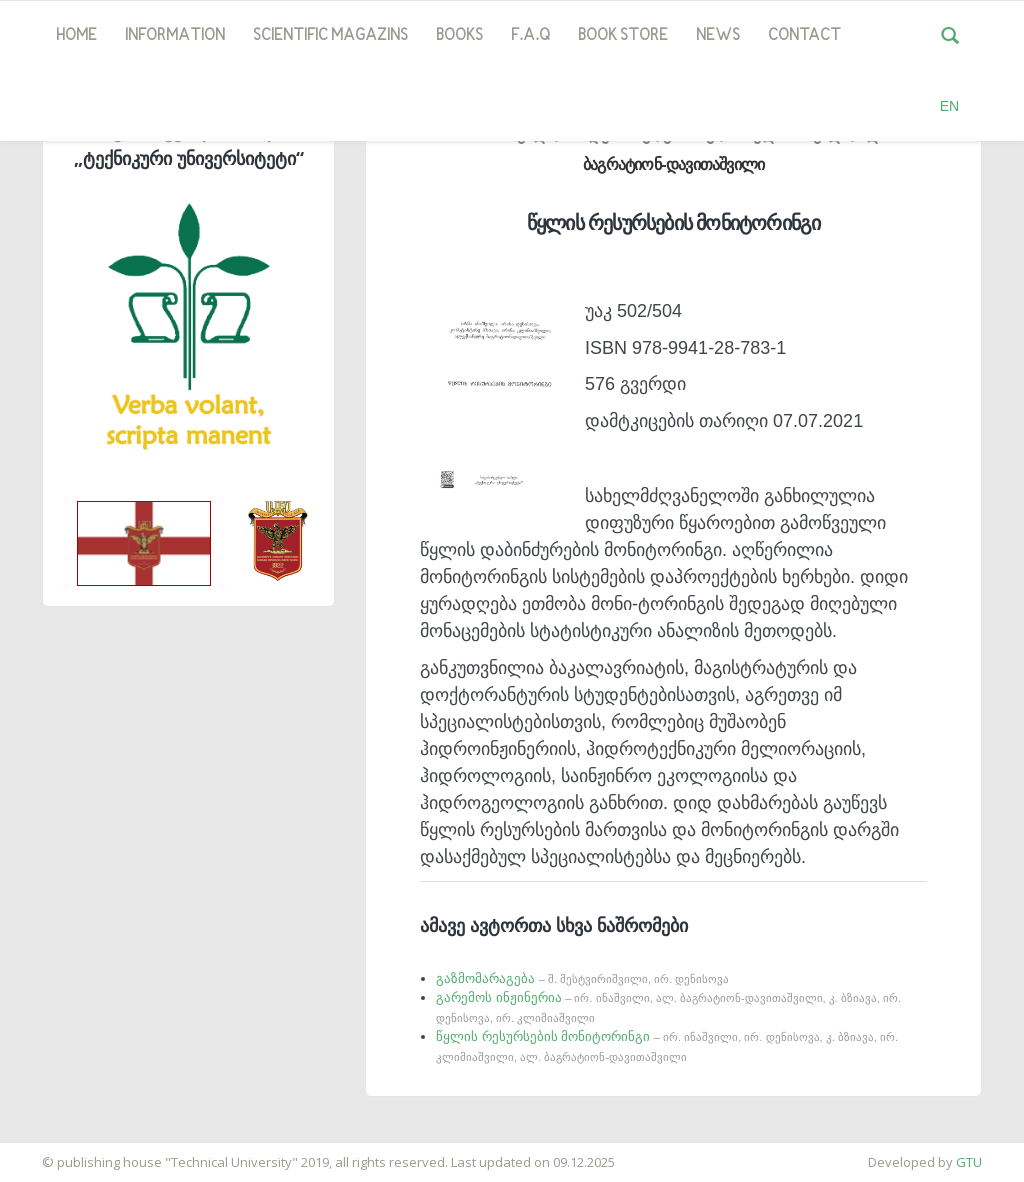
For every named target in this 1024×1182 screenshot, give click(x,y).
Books (459, 36)
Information (175, 36)
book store (623, 36)
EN (949, 106)
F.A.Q (530, 36)
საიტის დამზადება (59, 1152)
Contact (804, 36)
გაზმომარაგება (582, 978)
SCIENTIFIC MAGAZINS (330, 36)
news (718, 36)
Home (76, 36)
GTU (969, 1162)
